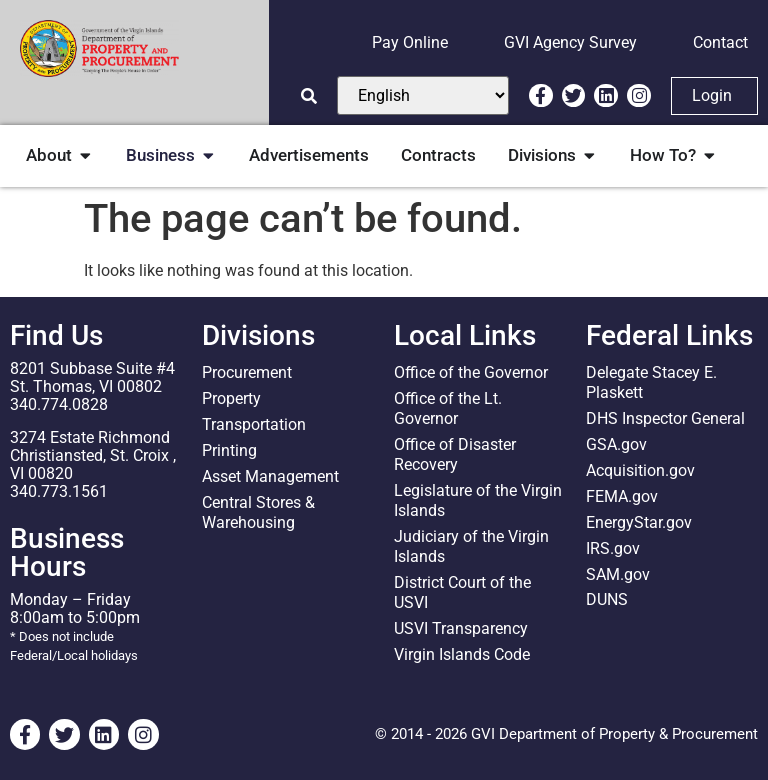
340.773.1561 (59, 491)
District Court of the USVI (462, 592)
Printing (229, 450)
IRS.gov (613, 548)
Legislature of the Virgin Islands (478, 500)
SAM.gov (618, 574)
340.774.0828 (59, 404)
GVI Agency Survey (570, 42)
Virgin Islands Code (462, 654)
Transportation (254, 424)
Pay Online (410, 42)
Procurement (247, 372)
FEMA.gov (622, 496)
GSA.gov (616, 444)
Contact (720, 42)
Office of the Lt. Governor (448, 408)
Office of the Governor (471, 372)
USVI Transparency (461, 628)
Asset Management (270, 476)
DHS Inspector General (665, 418)
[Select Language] (423, 95)
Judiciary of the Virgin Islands (471, 546)
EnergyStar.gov (639, 522)
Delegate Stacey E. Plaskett (651, 382)
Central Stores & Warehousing (258, 512)
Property (231, 398)
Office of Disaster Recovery (455, 454)
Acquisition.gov (640, 470)
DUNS (607, 600)
